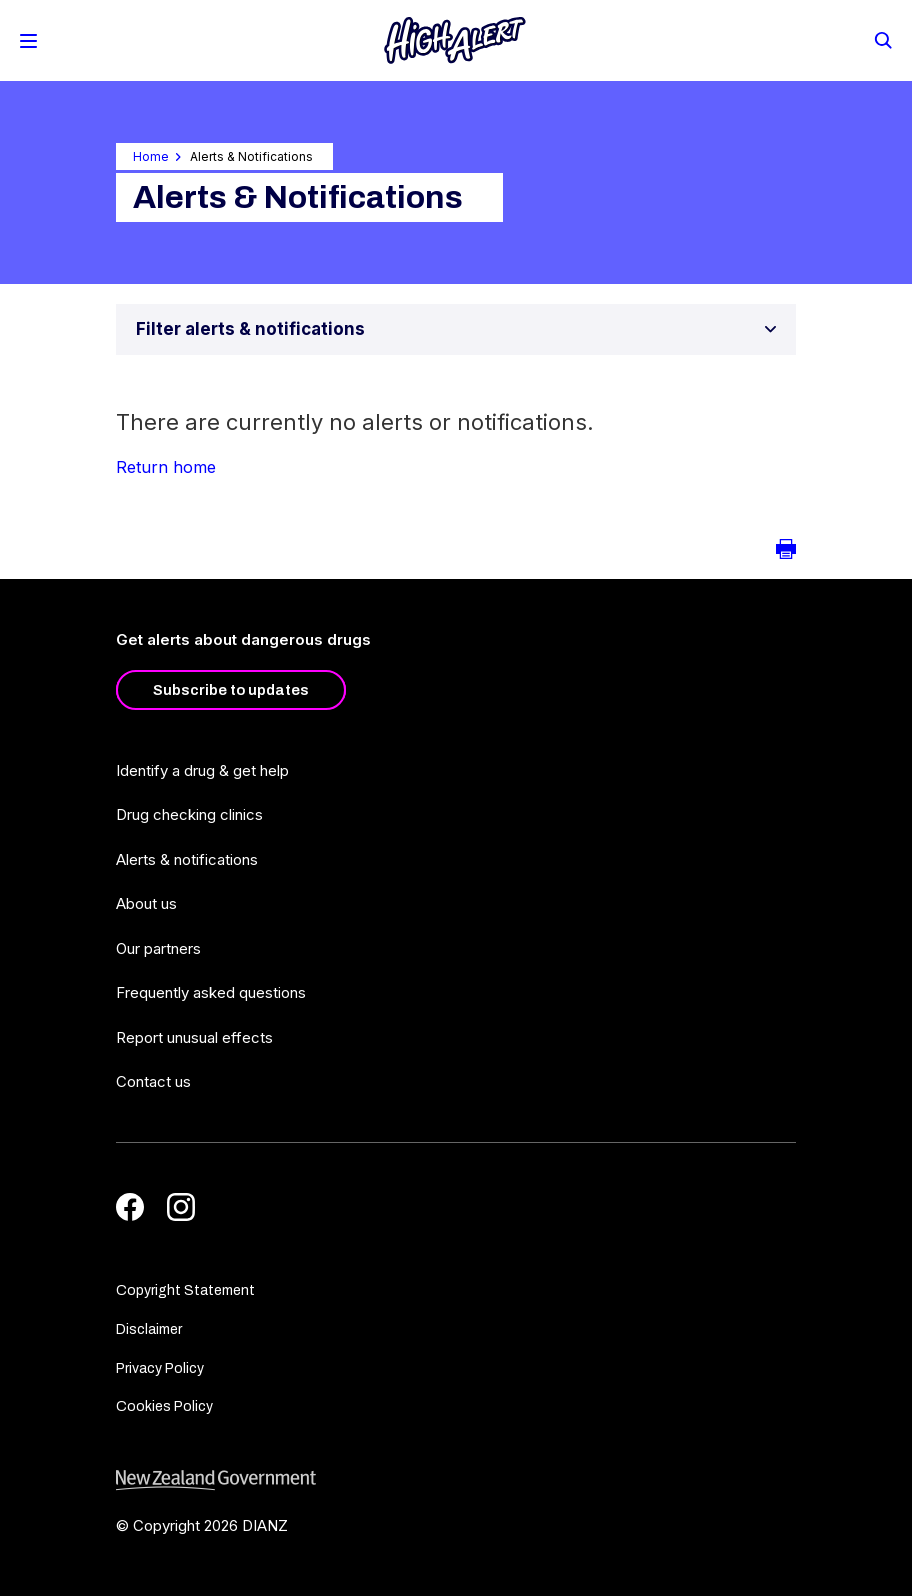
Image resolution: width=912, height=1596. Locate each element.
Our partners (158, 948)
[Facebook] (130, 1207)
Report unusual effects (194, 1037)
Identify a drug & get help (202, 770)
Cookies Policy (164, 1406)
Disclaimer (149, 1329)
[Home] (455, 40)
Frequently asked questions (211, 992)
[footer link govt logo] (456, 1480)
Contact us (153, 1081)
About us (146, 903)
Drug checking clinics (189, 814)
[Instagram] (181, 1207)
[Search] (882, 39)
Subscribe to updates (231, 690)
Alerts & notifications (187, 859)
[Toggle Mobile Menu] (28, 41)
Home (151, 156)
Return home (166, 467)
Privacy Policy (160, 1368)
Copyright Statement (185, 1290)
